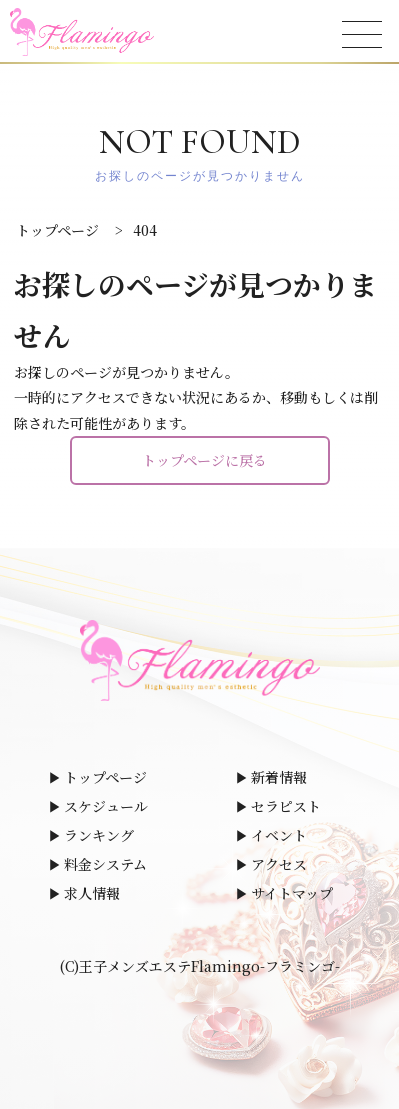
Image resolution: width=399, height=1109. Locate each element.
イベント (279, 835)
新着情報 (279, 777)
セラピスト (286, 806)
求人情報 (92, 893)
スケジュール (106, 806)
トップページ (105, 777)
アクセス (279, 864)
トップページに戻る (204, 460)
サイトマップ (292, 893)
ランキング (99, 835)
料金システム (105, 864)
